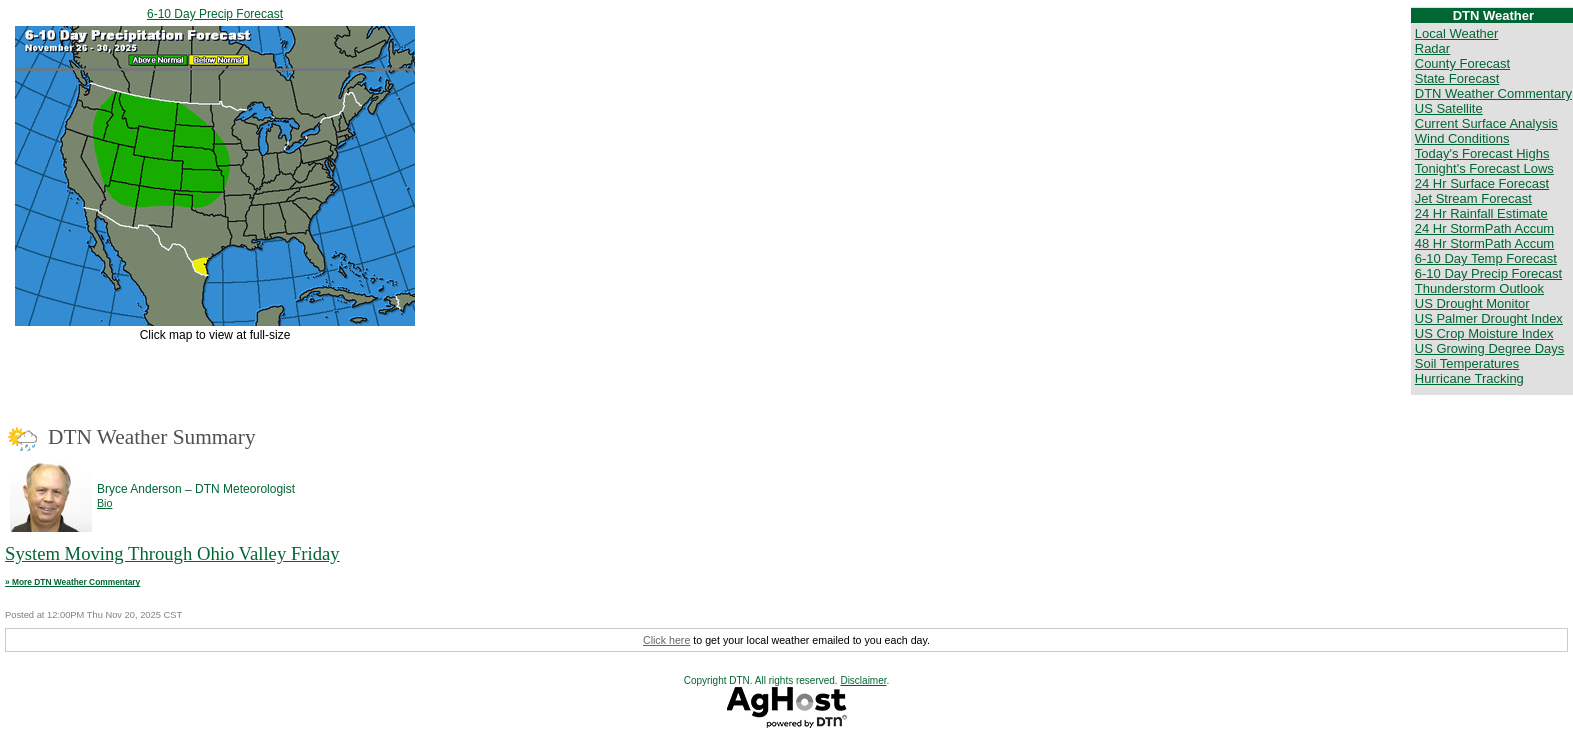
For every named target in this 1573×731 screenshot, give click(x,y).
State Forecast (1457, 78)
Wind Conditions (1462, 138)
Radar (1432, 48)
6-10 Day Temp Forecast (1486, 258)
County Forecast (1462, 63)
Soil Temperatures (1467, 363)
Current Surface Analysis (1486, 123)
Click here (666, 640)
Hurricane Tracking (1469, 378)
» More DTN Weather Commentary (72, 582)
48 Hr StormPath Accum (1484, 243)
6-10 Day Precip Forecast (215, 14)
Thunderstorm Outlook (1479, 288)
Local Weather (1457, 33)
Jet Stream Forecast (1473, 198)
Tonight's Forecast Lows (1484, 168)
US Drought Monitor (1472, 303)
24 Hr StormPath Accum (1484, 228)
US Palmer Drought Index (1489, 318)
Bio (104, 503)
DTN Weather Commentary (1493, 93)
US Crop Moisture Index (1484, 333)
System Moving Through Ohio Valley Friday (172, 553)
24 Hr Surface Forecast (1482, 183)
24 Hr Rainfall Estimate (1481, 213)
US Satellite (1449, 108)
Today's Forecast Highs (1482, 153)
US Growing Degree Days (1490, 348)
